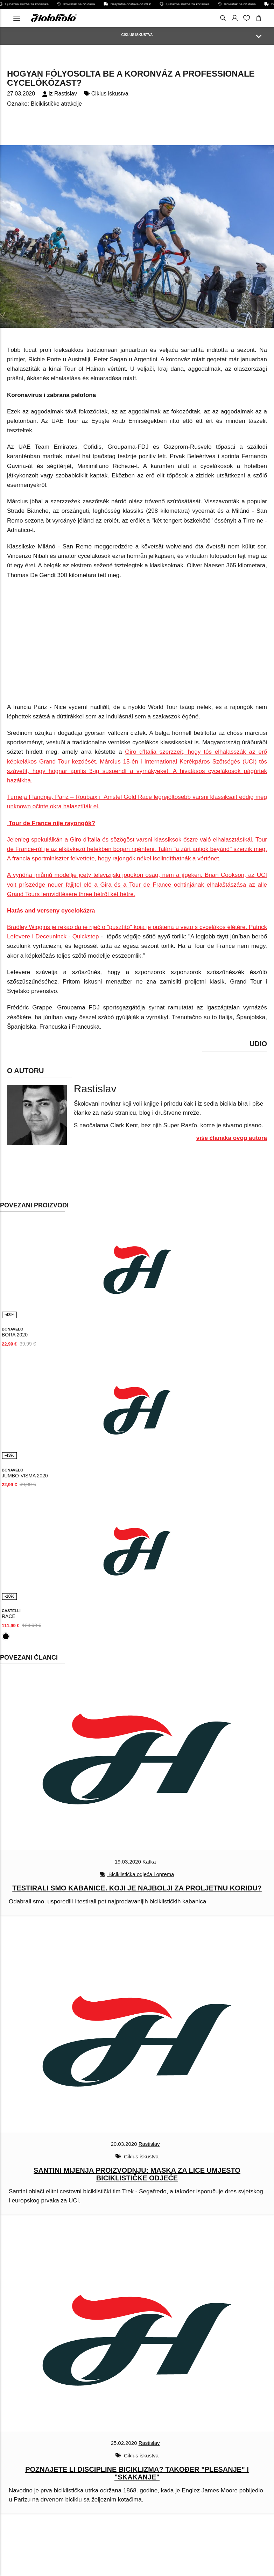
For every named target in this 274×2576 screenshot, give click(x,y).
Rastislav (65, 94)
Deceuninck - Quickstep (67, 936)
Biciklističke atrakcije (56, 104)
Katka (149, 1862)
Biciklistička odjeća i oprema (140, 1874)
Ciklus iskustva (109, 94)
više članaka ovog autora (231, 1138)
